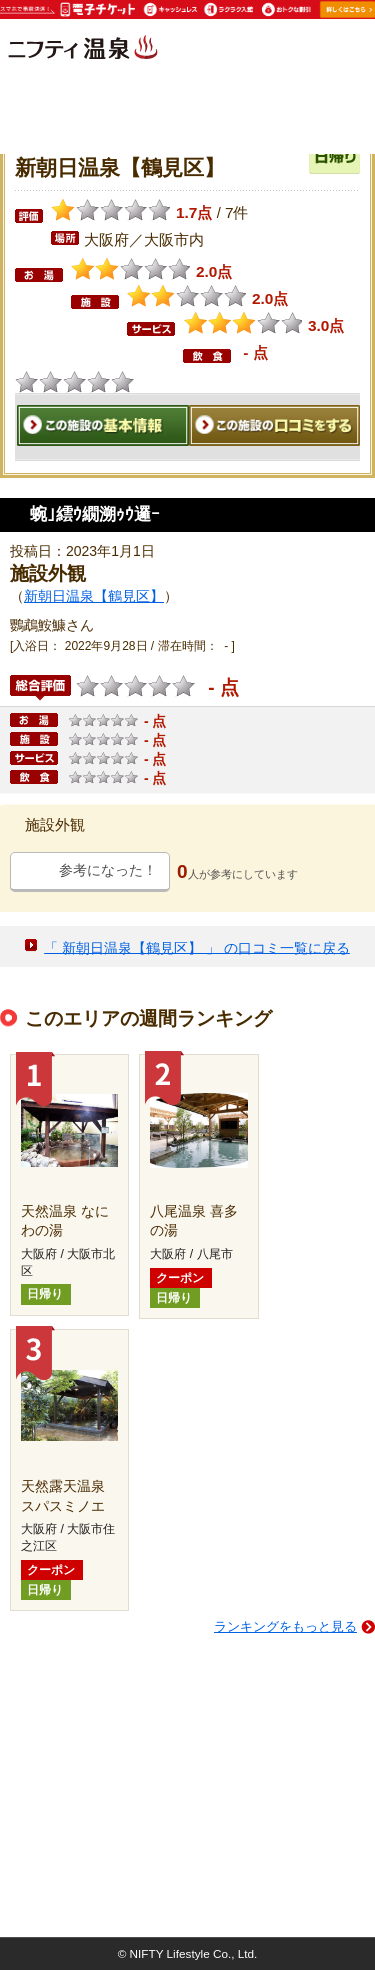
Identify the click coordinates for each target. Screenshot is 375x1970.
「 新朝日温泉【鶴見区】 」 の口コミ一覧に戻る (197, 947)
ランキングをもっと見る (285, 1626)
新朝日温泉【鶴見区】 (94, 596)
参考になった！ (108, 870)
